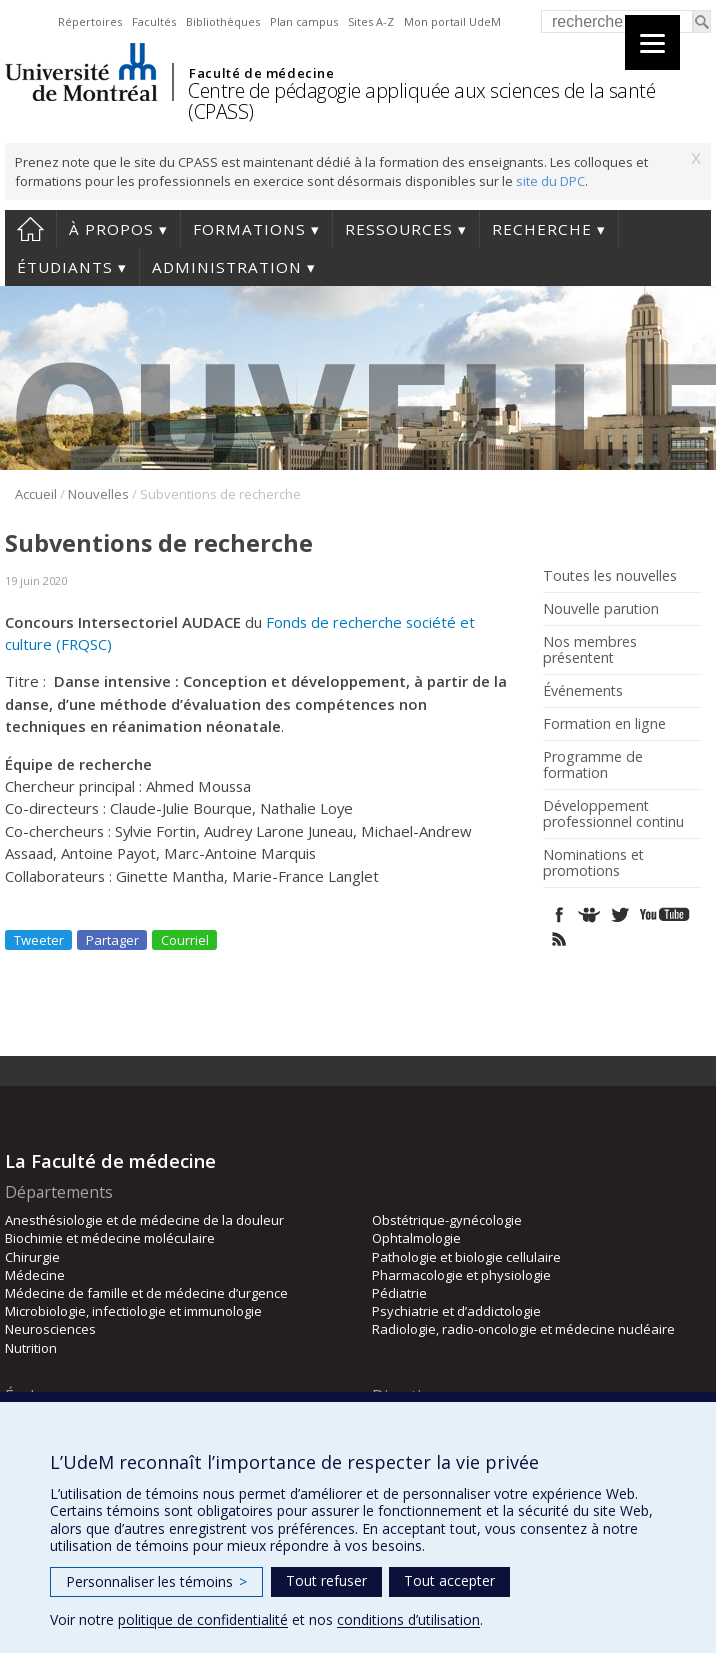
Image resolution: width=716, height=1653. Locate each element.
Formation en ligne (604, 724)
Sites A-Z (371, 21)
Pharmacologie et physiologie (461, 1275)
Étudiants (65, 267)
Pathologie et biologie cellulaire (466, 1257)
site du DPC (550, 181)
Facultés (154, 21)
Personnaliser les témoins (156, 1581)
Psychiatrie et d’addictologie (456, 1311)
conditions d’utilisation (408, 1619)
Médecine (35, 1275)
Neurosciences (50, 1329)
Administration (227, 267)
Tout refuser (326, 1580)
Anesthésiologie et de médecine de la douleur (144, 1220)
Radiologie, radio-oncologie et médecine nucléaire (523, 1329)
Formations (249, 229)
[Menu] (652, 42)
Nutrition (31, 1348)
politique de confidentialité (203, 1619)
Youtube (666, 914)
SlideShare (589, 914)
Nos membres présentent (590, 650)
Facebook (559, 914)
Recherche (542, 229)
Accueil (30, 229)
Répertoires (90, 21)
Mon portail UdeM (452, 21)
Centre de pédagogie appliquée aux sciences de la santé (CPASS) (421, 101)
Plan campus (304, 21)
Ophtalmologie (416, 1238)
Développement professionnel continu (613, 814)
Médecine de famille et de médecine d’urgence (146, 1293)
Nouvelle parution (601, 609)
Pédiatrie (399, 1293)
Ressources (399, 229)
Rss (559, 939)
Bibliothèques (223, 21)
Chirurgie (32, 1257)
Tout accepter (449, 1580)
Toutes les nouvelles (610, 576)
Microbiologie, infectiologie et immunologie (133, 1311)
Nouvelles (98, 494)
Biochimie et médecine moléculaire (110, 1238)
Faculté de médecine (261, 73)
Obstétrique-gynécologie (447, 1220)
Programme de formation (593, 765)
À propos (111, 229)
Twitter (619, 914)
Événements (583, 691)
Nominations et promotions (593, 863)
